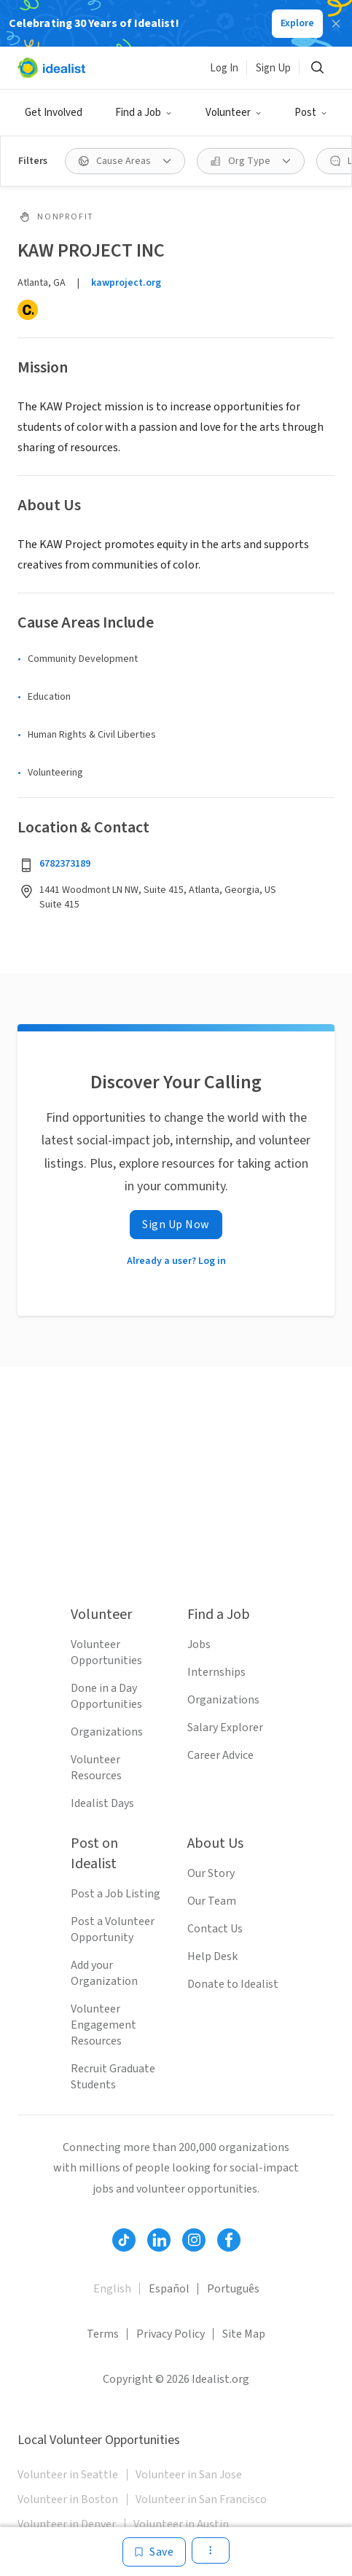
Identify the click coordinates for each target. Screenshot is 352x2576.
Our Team (211, 1901)
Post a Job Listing (115, 1894)
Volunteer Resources (96, 1768)
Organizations (107, 1732)
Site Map (243, 2334)
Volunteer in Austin (181, 2524)
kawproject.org (126, 283)
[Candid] (27, 310)
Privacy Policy (170, 2334)
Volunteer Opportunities (106, 1652)
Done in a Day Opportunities (106, 1696)
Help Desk (212, 1956)
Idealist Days (102, 1803)
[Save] (154, 2552)
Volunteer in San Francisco (201, 2499)
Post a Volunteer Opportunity (113, 1929)
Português (233, 2289)
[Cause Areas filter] (125, 161)
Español (169, 2289)
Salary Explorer (225, 1728)
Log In (224, 68)
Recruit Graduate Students (113, 2077)
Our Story (211, 1873)
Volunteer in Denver (66, 2524)
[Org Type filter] (251, 161)
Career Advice (220, 1755)
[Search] (317, 68)
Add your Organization (104, 1973)
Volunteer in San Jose (189, 2475)
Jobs (199, 1644)
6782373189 (64, 863)
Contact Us (215, 1929)
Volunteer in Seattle (67, 2475)
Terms (103, 2334)
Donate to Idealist (232, 1984)
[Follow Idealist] (124, 2240)
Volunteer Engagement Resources (103, 2025)
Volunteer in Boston (67, 2499)
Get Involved (53, 112)
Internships (216, 1672)
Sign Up (273, 68)
